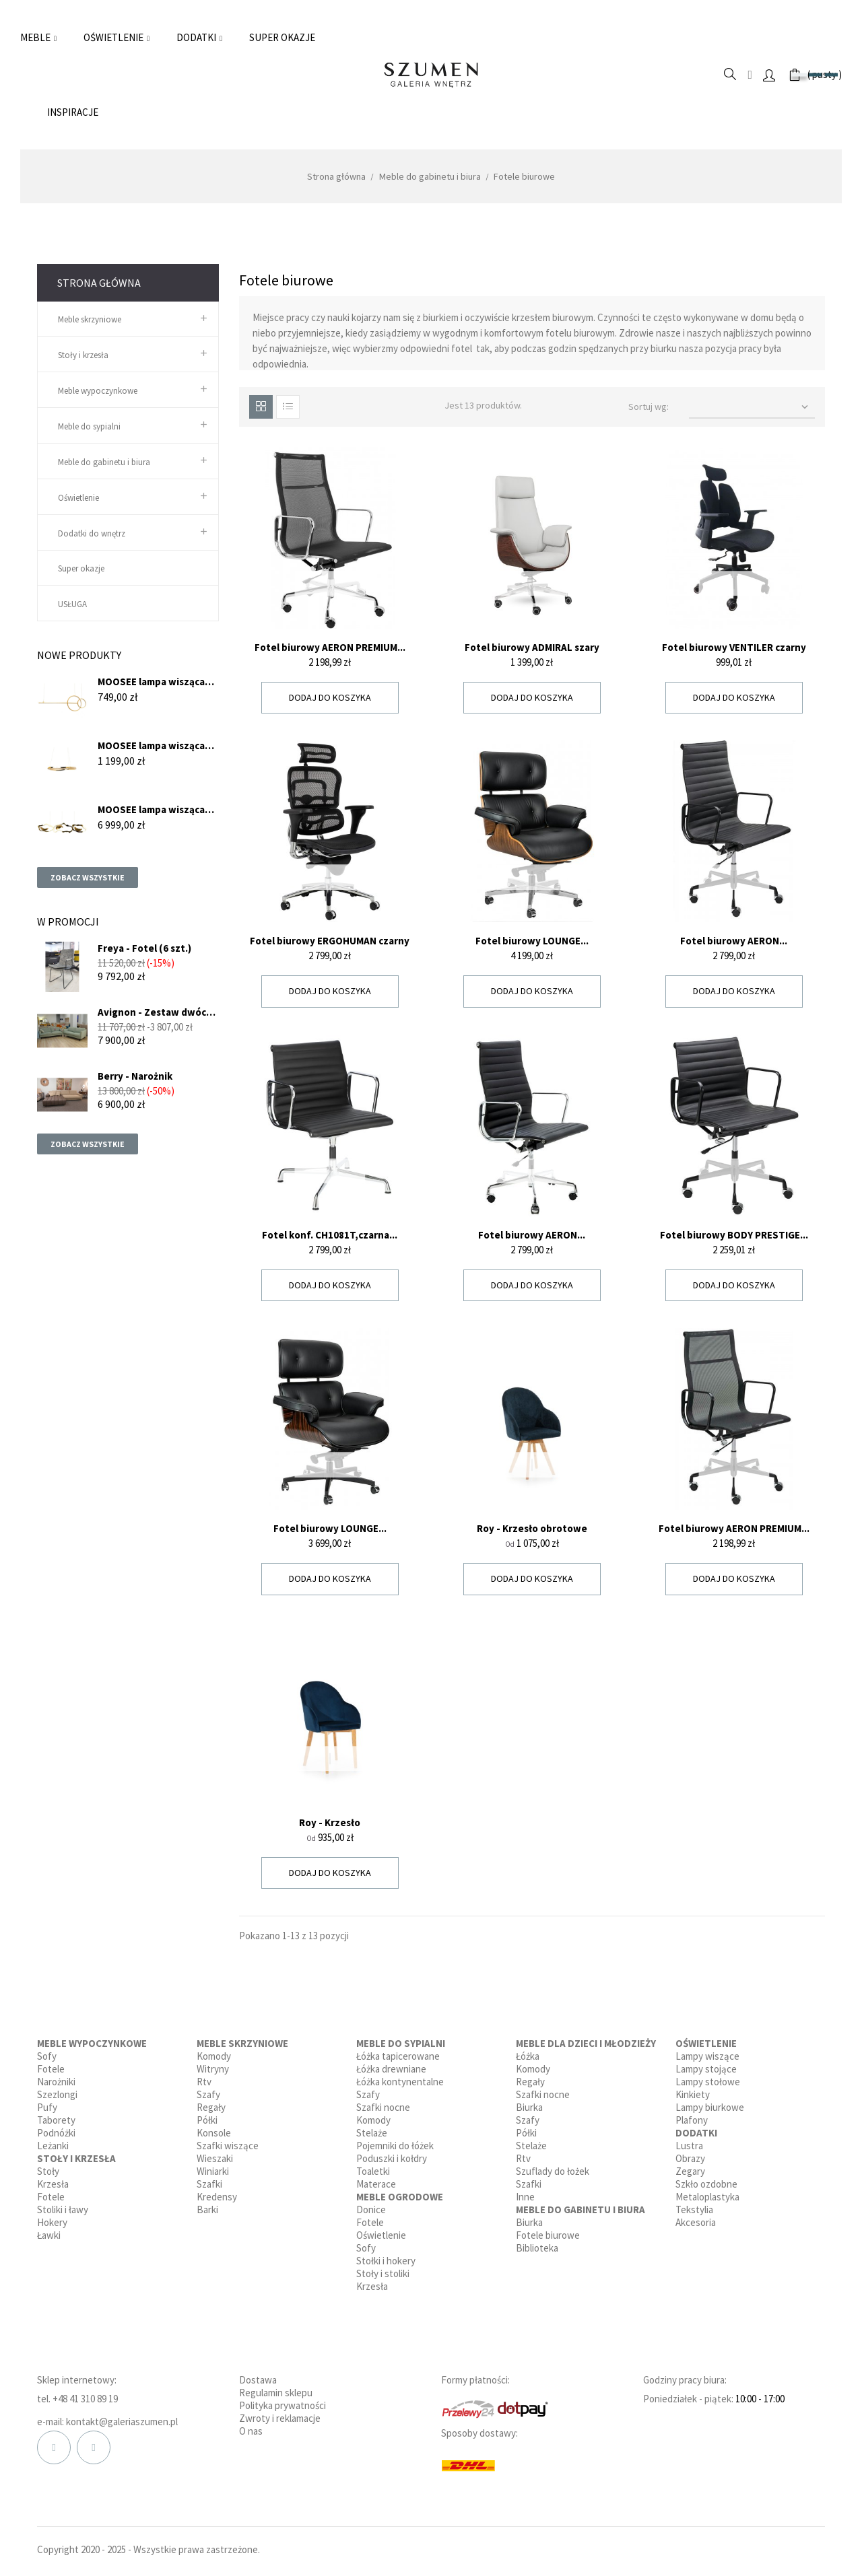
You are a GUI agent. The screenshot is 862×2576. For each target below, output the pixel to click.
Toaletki (373, 2171)
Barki (207, 2209)
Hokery (52, 2222)
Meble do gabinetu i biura (104, 462)
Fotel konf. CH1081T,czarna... (329, 1234)
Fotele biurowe (548, 2235)
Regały (211, 2107)
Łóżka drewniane (391, 2068)
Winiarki (213, 2171)
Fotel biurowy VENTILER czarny (734, 647)
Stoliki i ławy (62, 2209)
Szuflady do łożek (552, 2171)
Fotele (51, 2068)
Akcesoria (695, 2222)
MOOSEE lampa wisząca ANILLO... (151, 745)
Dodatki (696, 2132)
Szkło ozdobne (706, 2184)
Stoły (48, 2171)
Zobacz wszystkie (88, 877)
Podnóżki (56, 2132)
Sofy (47, 2056)
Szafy (208, 2094)
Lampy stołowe (707, 2081)
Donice (371, 2209)
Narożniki (56, 2081)
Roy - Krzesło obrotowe (532, 1528)
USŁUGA (72, 604)
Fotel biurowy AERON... (733, 940)
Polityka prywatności (282, 2405)
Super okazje (81, 568)
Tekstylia (694, 2209)
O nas (251, 2431)
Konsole (214, 2132)
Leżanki (53, 2145)
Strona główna (99, 282)
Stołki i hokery (386, 2260)
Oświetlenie (78, 497)
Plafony (691, 2120)
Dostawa (258, 2379)
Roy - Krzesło (329, 1822)
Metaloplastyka (707, 2196)
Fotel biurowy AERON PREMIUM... (330, 647)
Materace (376, 2184)
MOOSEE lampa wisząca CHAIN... (151, 809)
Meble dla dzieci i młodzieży (586, 2043)
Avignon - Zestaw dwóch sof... (155, 1012)
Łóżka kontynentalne (400, 2081)
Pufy (47, 2107)
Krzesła (53, 2184)
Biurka (529, 2107)
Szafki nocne (383, 2107)
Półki (207, 2120)
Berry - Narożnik (135, 1076)
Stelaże (371, 2132)
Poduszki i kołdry (391, 2158)
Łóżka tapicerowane (398, 2056)
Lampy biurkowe (709, 2107)
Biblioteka (537, 2247)
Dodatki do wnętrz (91, 533)
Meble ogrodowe (399, 2196)
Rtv (204, 2081)
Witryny (213, 2068)
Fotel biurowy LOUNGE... (532, 940)
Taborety (56, 2120)
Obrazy (690, 2158)
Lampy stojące (706, 2068)
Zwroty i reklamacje (280, 2418)
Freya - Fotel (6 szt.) (144, 948)
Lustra (689, 2145)
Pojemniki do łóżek (395, 2145)
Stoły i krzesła (83, 355)
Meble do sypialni (89, 426)
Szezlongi (57, 2094)
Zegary (690, 2171)
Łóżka (527, 2056)
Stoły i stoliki (382, 2273)
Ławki (49, 2235)
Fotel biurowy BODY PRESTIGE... (734, 1234)
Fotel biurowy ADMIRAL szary (532, 647)
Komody (214, 2056)
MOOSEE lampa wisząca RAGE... (151, 681)
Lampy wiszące (707, 2056)
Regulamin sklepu (275, 2392)
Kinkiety (692, 2094)
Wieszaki (215, 2158)
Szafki (209, 2184)
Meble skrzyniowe (89, 319)
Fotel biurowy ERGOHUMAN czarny (329, 940)
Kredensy (217, 2196)
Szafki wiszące (228, 2145)
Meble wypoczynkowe (97, 390)
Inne (525, 2196)
